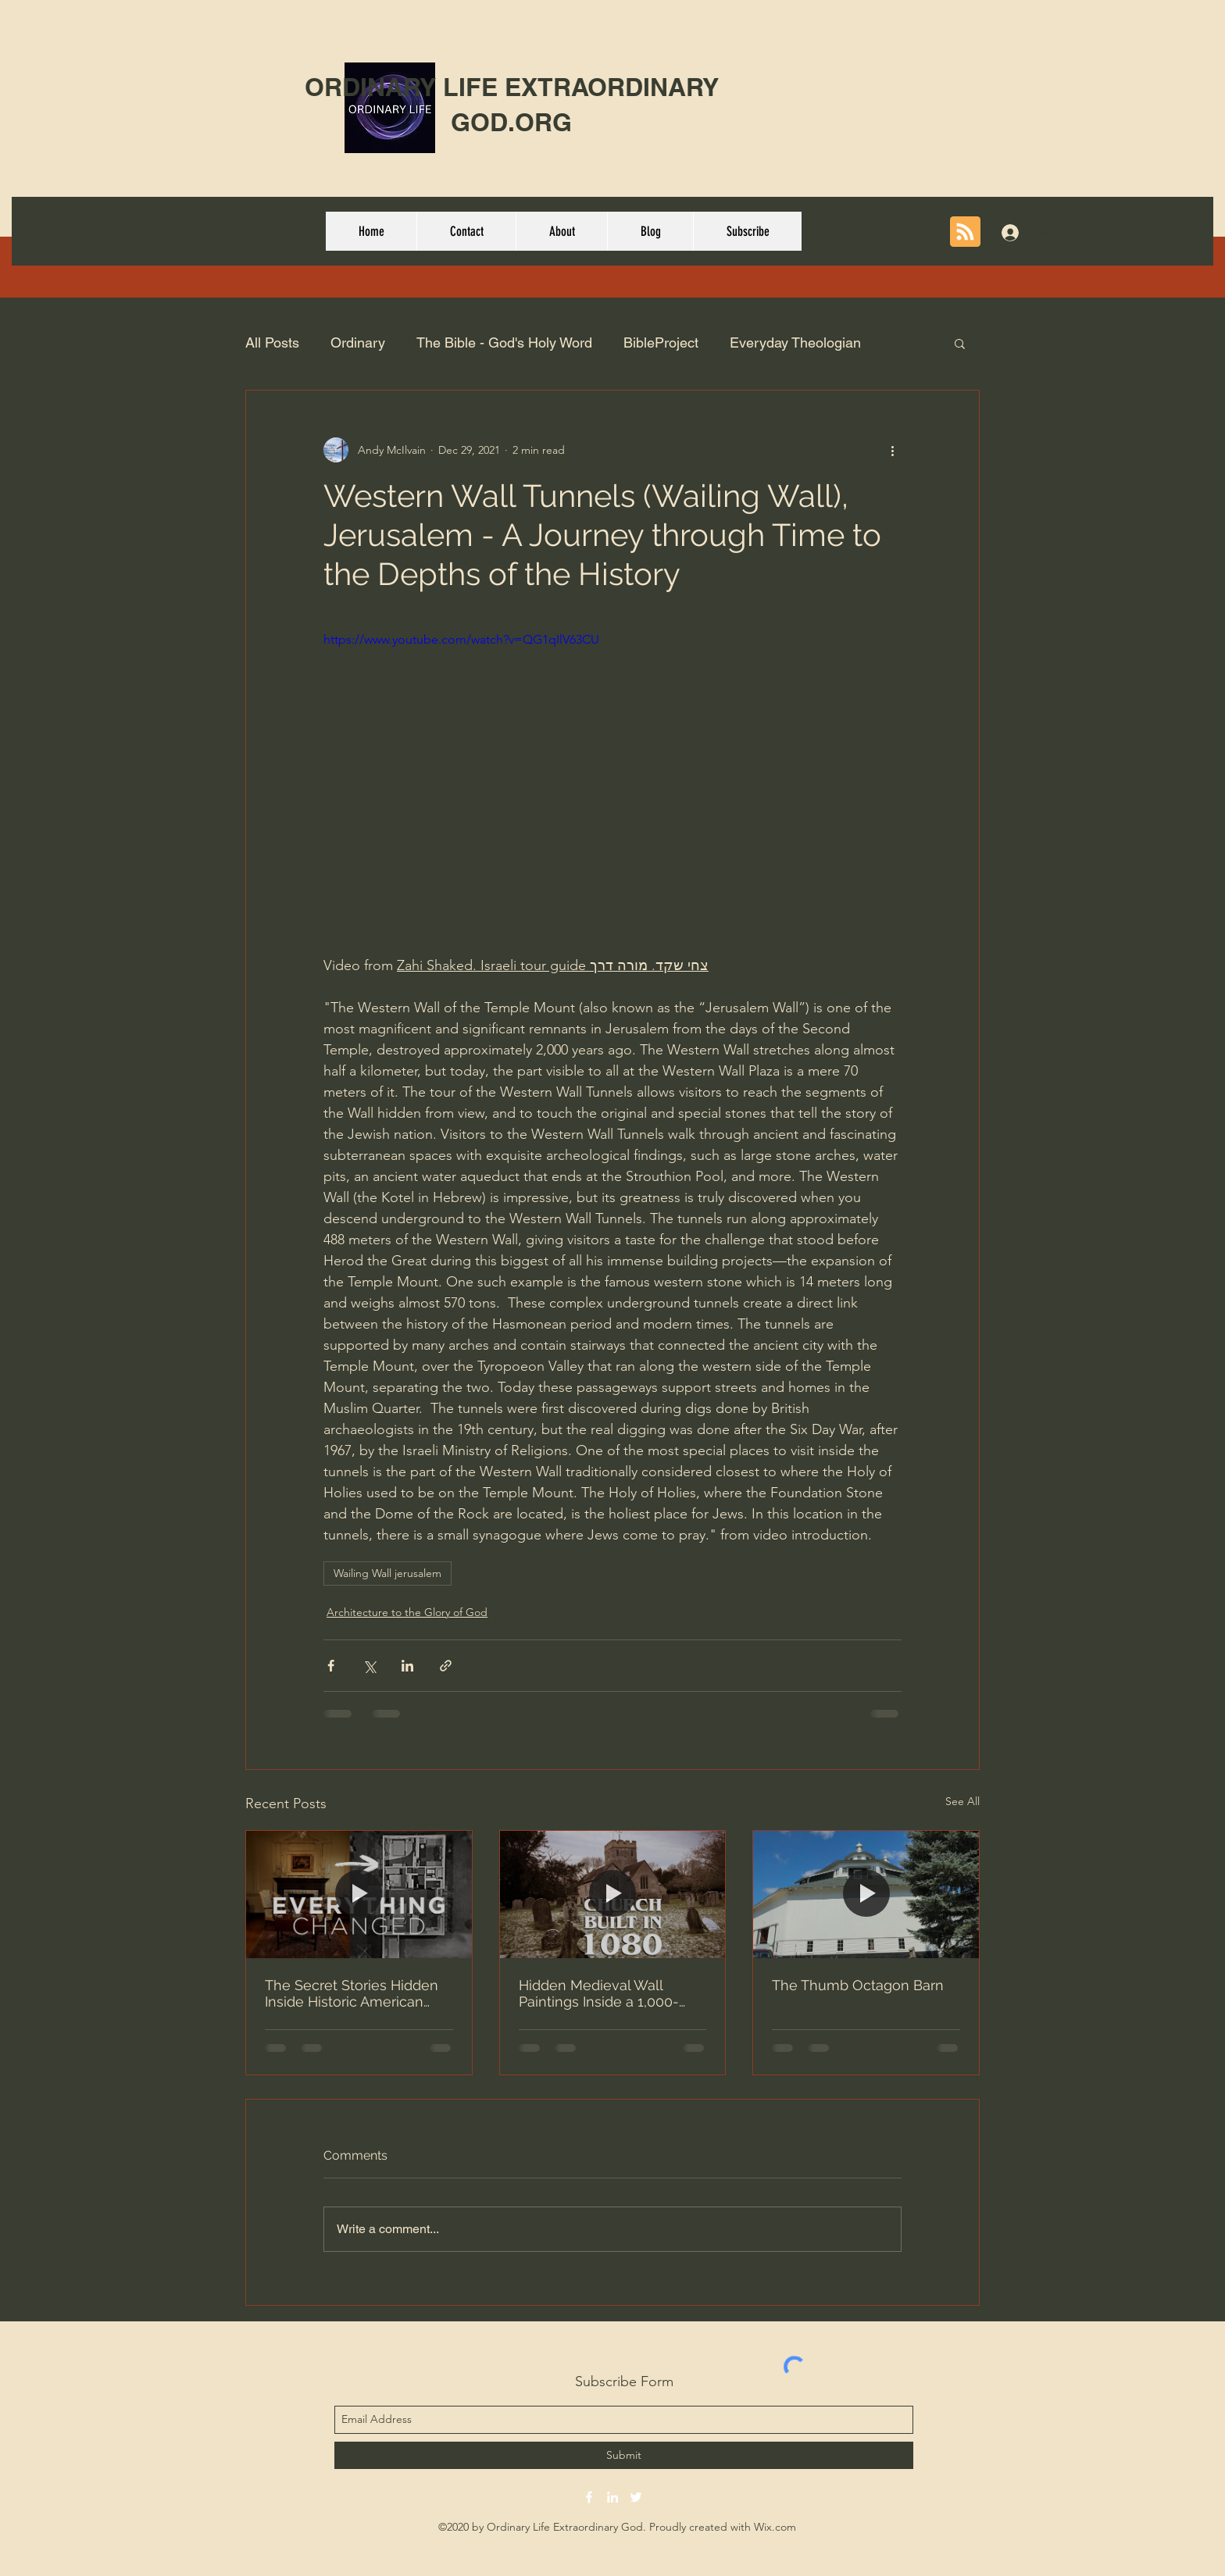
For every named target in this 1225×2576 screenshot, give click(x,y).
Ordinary (357, 342)
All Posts (272, 342)
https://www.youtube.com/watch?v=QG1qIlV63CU (461, 639)
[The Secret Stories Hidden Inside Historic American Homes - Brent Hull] (359, 1894)
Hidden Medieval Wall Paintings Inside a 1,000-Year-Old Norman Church (602, 1993)
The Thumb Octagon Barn (858, 1985)
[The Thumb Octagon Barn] (866, 1894)
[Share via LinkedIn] (407, 1665)
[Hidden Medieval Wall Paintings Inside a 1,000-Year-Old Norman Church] (613, 1894)
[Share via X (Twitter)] (369, 1665)
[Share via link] (445, 1665)
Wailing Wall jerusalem (387, 1573)
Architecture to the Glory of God (407, 1612)
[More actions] (892, 450)
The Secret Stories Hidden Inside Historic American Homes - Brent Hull (351, 1993)
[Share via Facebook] (330, 1665)
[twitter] (636, 2497)
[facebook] (589, 2497)
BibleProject (660, 342)
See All (962, 1801)
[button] (959, 343)
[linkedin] (612, 2497)
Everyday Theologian (795, 342)
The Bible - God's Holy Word (504, 342)
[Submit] (623, 2455)
